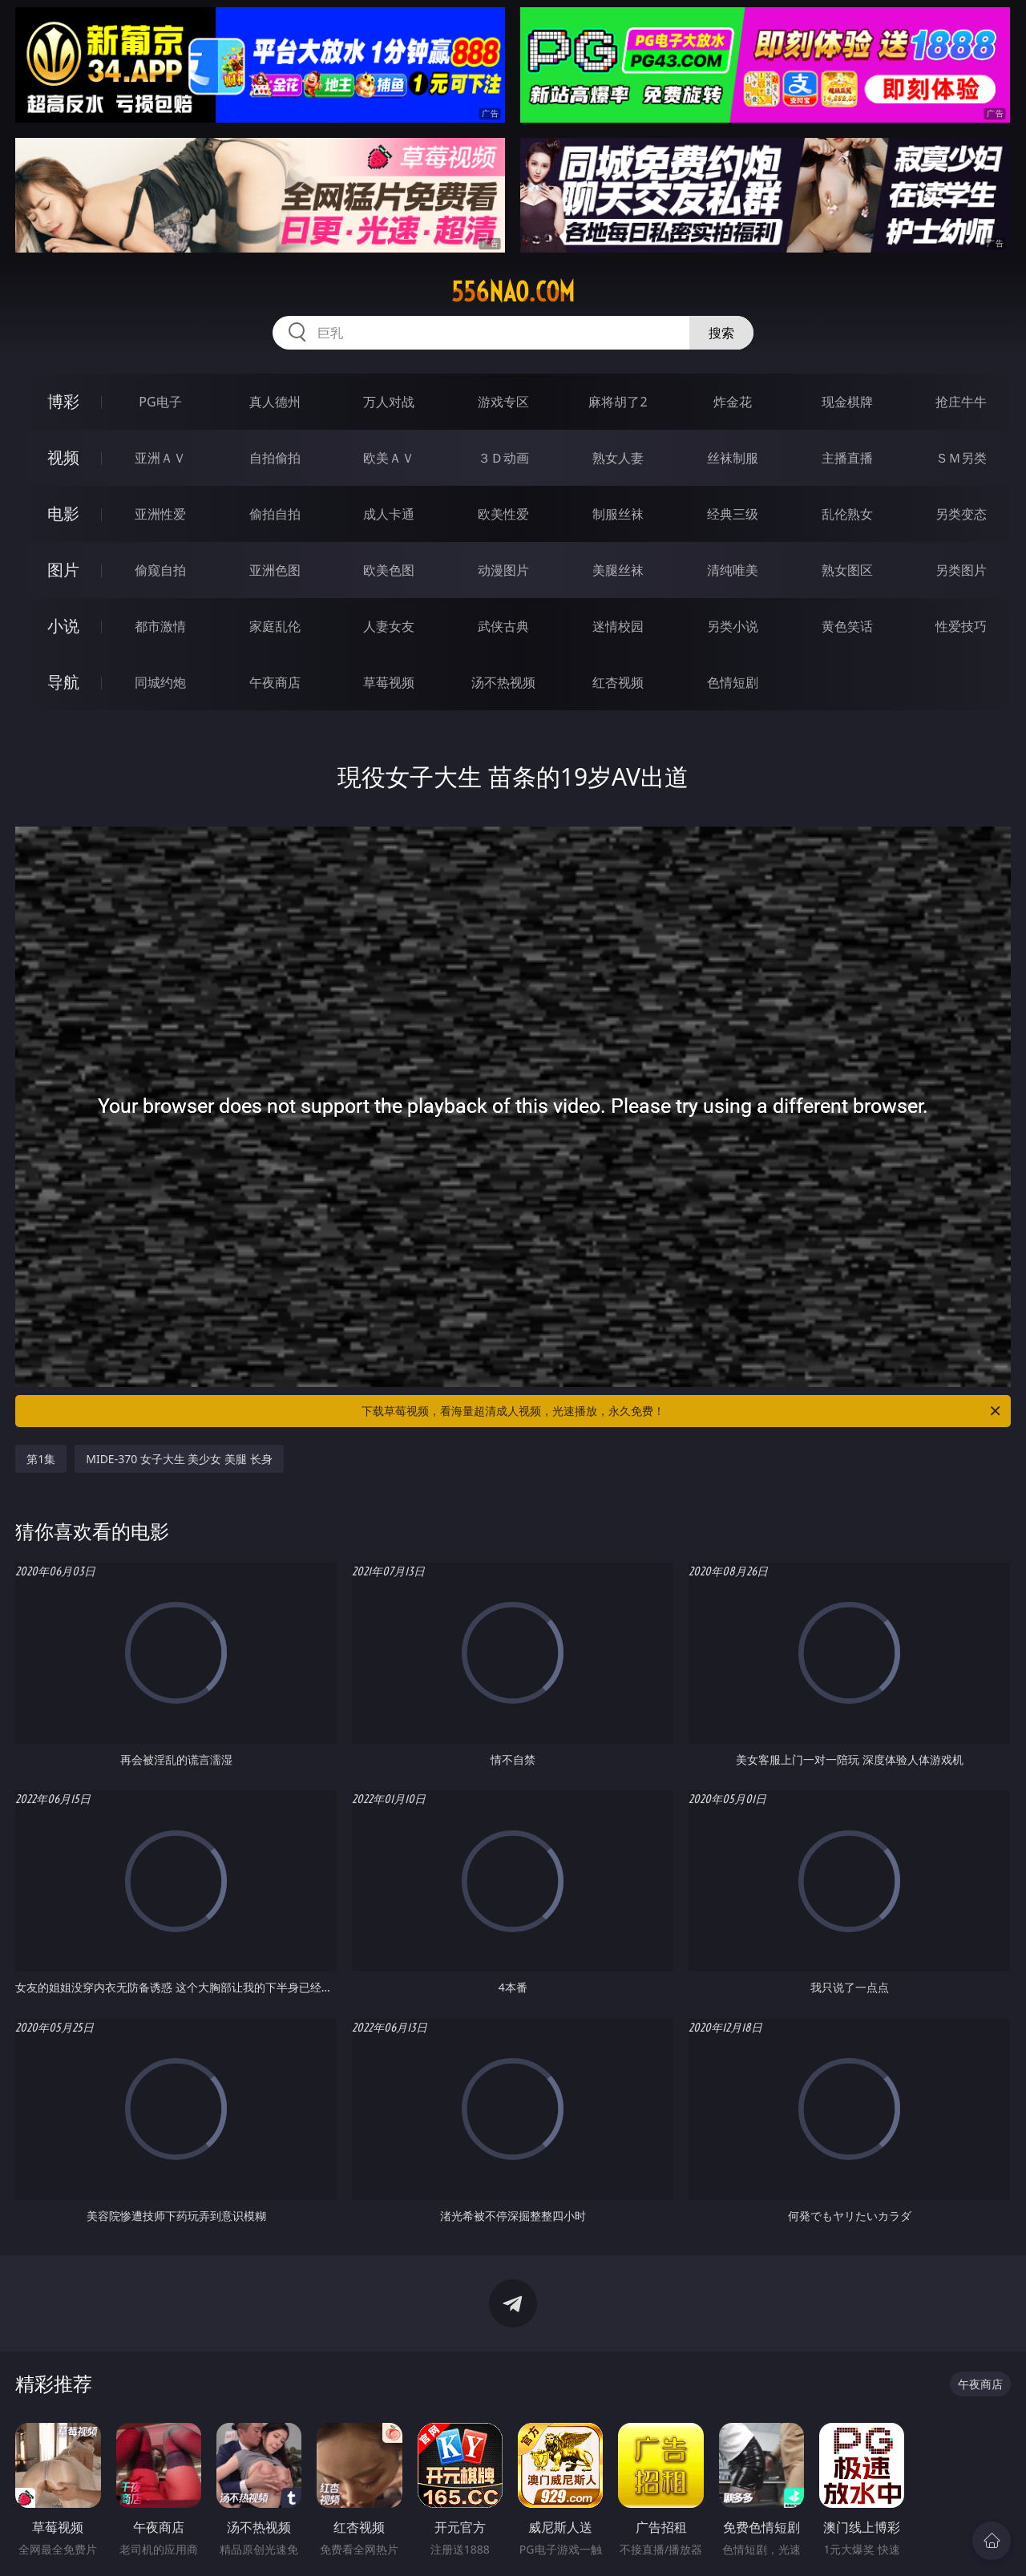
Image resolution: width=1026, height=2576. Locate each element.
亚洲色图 (275, 570)
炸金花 (732, 401)
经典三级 (732, 514)
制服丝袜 (618, 514)
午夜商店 (275, 682)
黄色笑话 (847, 626)
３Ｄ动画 (503, 458)
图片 (63, 569)
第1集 (40, 1458)
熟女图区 (847, 570)
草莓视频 (388, 682)
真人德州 (275, 401)
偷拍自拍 (275, 514)
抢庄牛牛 (961, 401)
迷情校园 (618, 626)
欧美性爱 (503, 514)
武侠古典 (503, 626)
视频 (63, 457)
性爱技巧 (961, 626)
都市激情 (160, 626)
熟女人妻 (618, 458)
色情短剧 (732, 682)
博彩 (63, 401)
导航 (63, 682)
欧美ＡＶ (388, 458)
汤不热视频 (503, 682)
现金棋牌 (847, 401)
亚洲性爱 (160, 514)
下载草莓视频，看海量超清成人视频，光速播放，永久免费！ (682, 1411)
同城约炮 (160, 682)
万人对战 (388, 401)
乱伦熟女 (847, 514)
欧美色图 (388, 570)
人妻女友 (388, 626)
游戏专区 (503, 401)
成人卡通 (388, 514)
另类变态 (961, 514)
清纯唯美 (732, 570)
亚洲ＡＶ (160, 458)
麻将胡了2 (617, 401)
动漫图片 (503, 570)
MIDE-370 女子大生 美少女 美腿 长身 (179, 1458)
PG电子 (160, 401)
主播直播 (847, 458)
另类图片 (961, 570)
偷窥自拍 (160, 570)
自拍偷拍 (275, 458)
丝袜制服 (732, 458)
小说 (63, 626)
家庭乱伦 (275, 626)
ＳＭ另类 (961, 458)
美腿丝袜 (618, 570)
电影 (63, 513)
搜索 (721, 333)
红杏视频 (618, 682)
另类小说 (732, 626)
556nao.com (513, 292)
